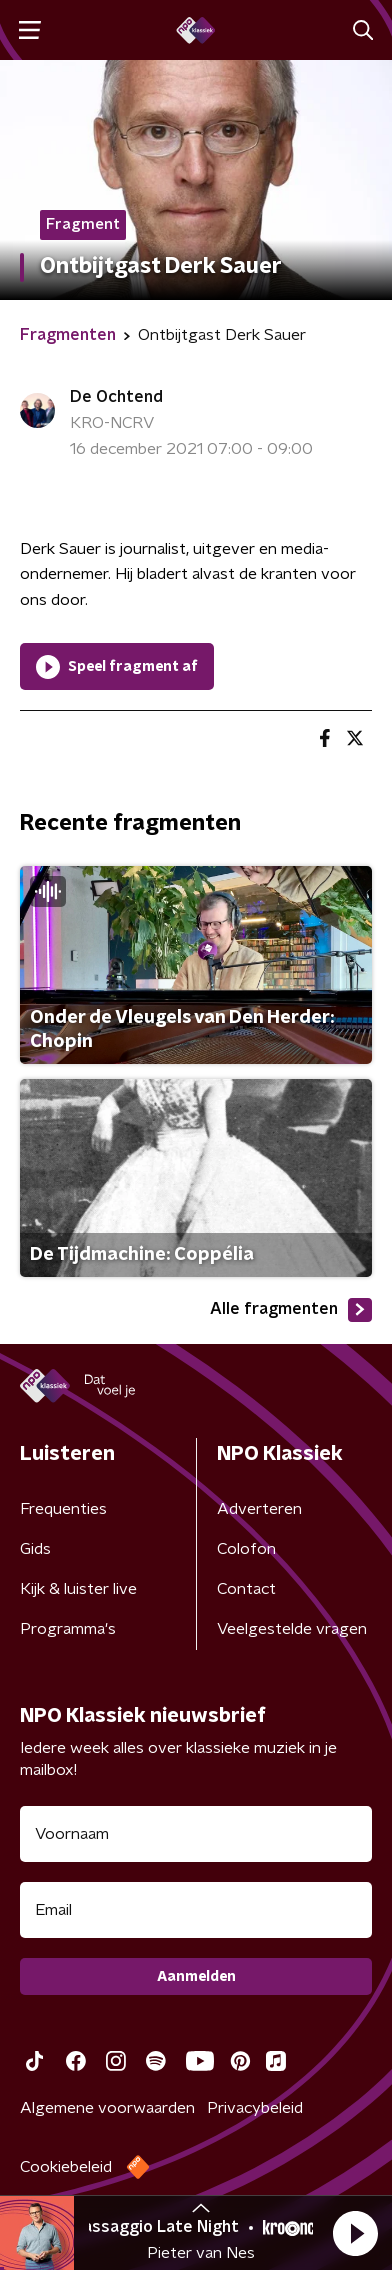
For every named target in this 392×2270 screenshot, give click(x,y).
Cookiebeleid (66, 2167)
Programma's (68, 1629)
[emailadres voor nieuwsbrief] (196, 1910)
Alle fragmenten (291, 1310)
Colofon (246, 1549)
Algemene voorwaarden (107, 2108)
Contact (246, 1589)
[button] (355, 2233)
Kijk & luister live (78, 1589)
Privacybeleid (255, 2108)
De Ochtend (116, 397)
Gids (35, 1549)
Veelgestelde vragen (292, 1629)
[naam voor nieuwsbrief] (196, 1834)
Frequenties (63, 1509)
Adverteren (259, 1509)
